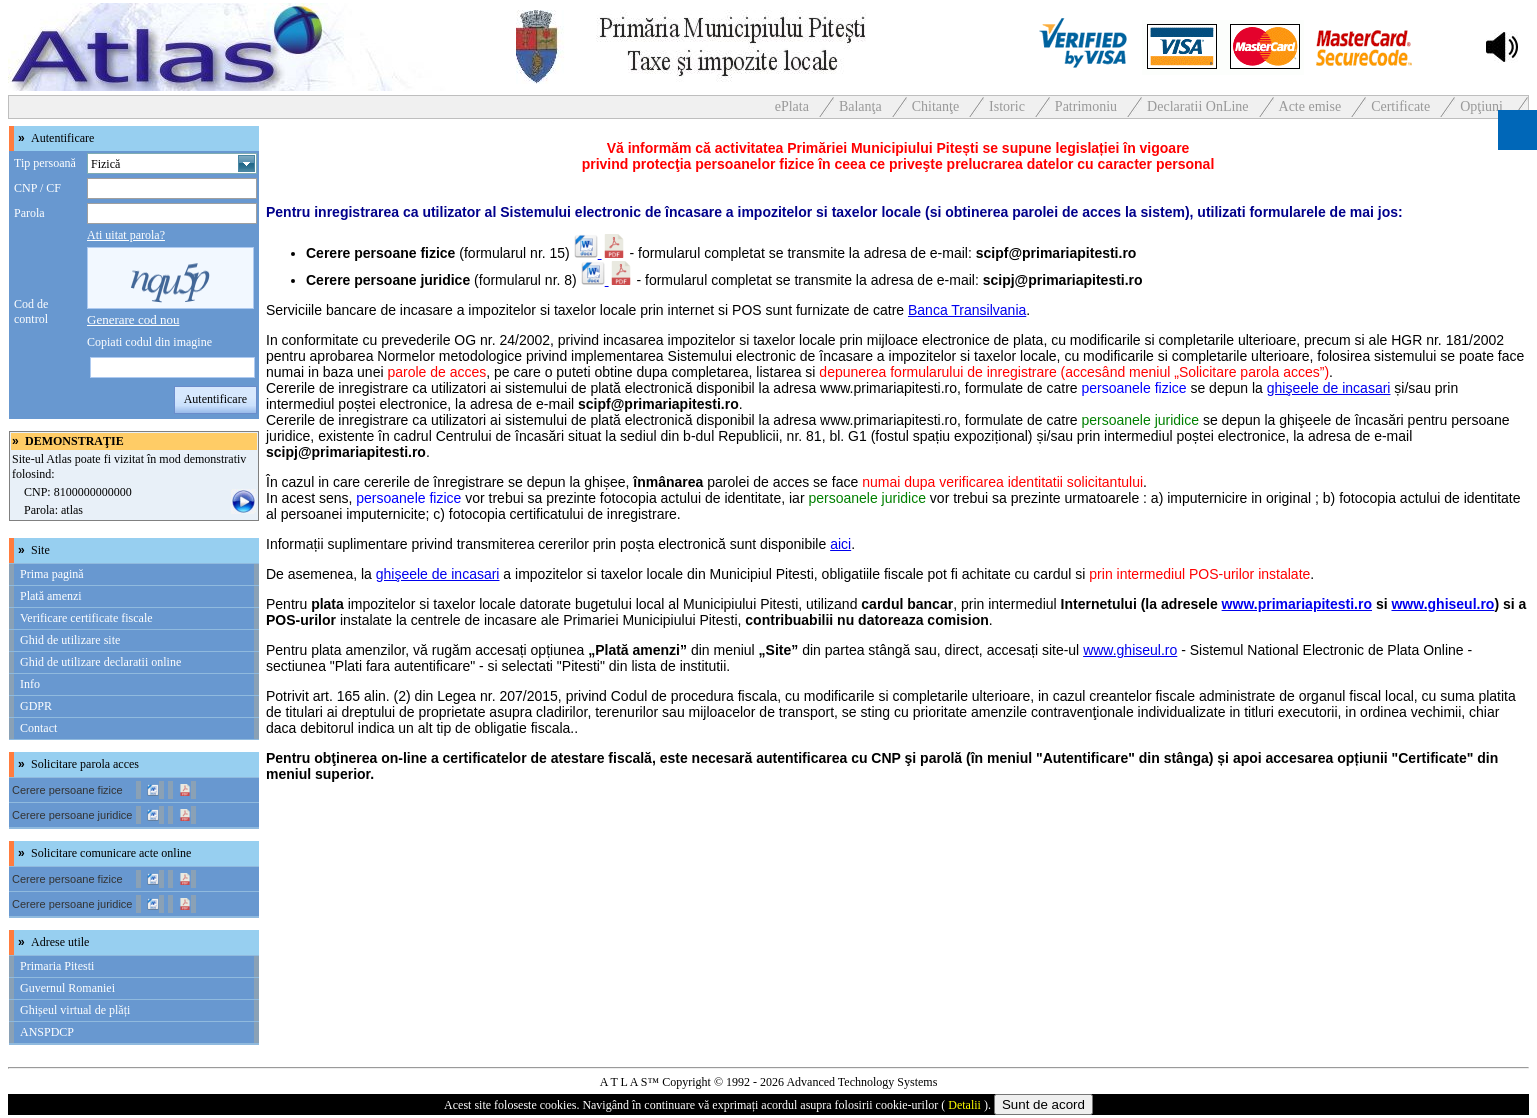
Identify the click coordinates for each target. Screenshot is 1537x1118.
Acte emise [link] (1310, 106)
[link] (133, 318)
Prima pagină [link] (52, 574)
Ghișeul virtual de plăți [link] (75, 1010)
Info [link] (30, 684)
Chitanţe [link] (935, 106)
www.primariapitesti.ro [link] (1297, 604)
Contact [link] (38, 728)
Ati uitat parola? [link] (126, 235)
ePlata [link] (792, 106)
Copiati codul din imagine (149, 342)
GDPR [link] (36, 706)
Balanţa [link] (860, 106)
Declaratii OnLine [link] (1197, 106)
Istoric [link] (1007, 106)
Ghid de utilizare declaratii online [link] (100, 662)
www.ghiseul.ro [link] (1442, 604)
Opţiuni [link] (1481, 106)
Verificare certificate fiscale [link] (86, 618)
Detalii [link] (964, 1105)
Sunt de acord (1043, 1104)
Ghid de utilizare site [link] (70, 640)
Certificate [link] (1400, 106)
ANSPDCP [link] (47, 1032)
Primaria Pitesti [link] (57, 966)
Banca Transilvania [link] (967, 310)
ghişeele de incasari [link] (1329, 388)
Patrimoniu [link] (1086, 106)
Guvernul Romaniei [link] (67, 988)
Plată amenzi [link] (51, 596)
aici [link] (840, 544)
